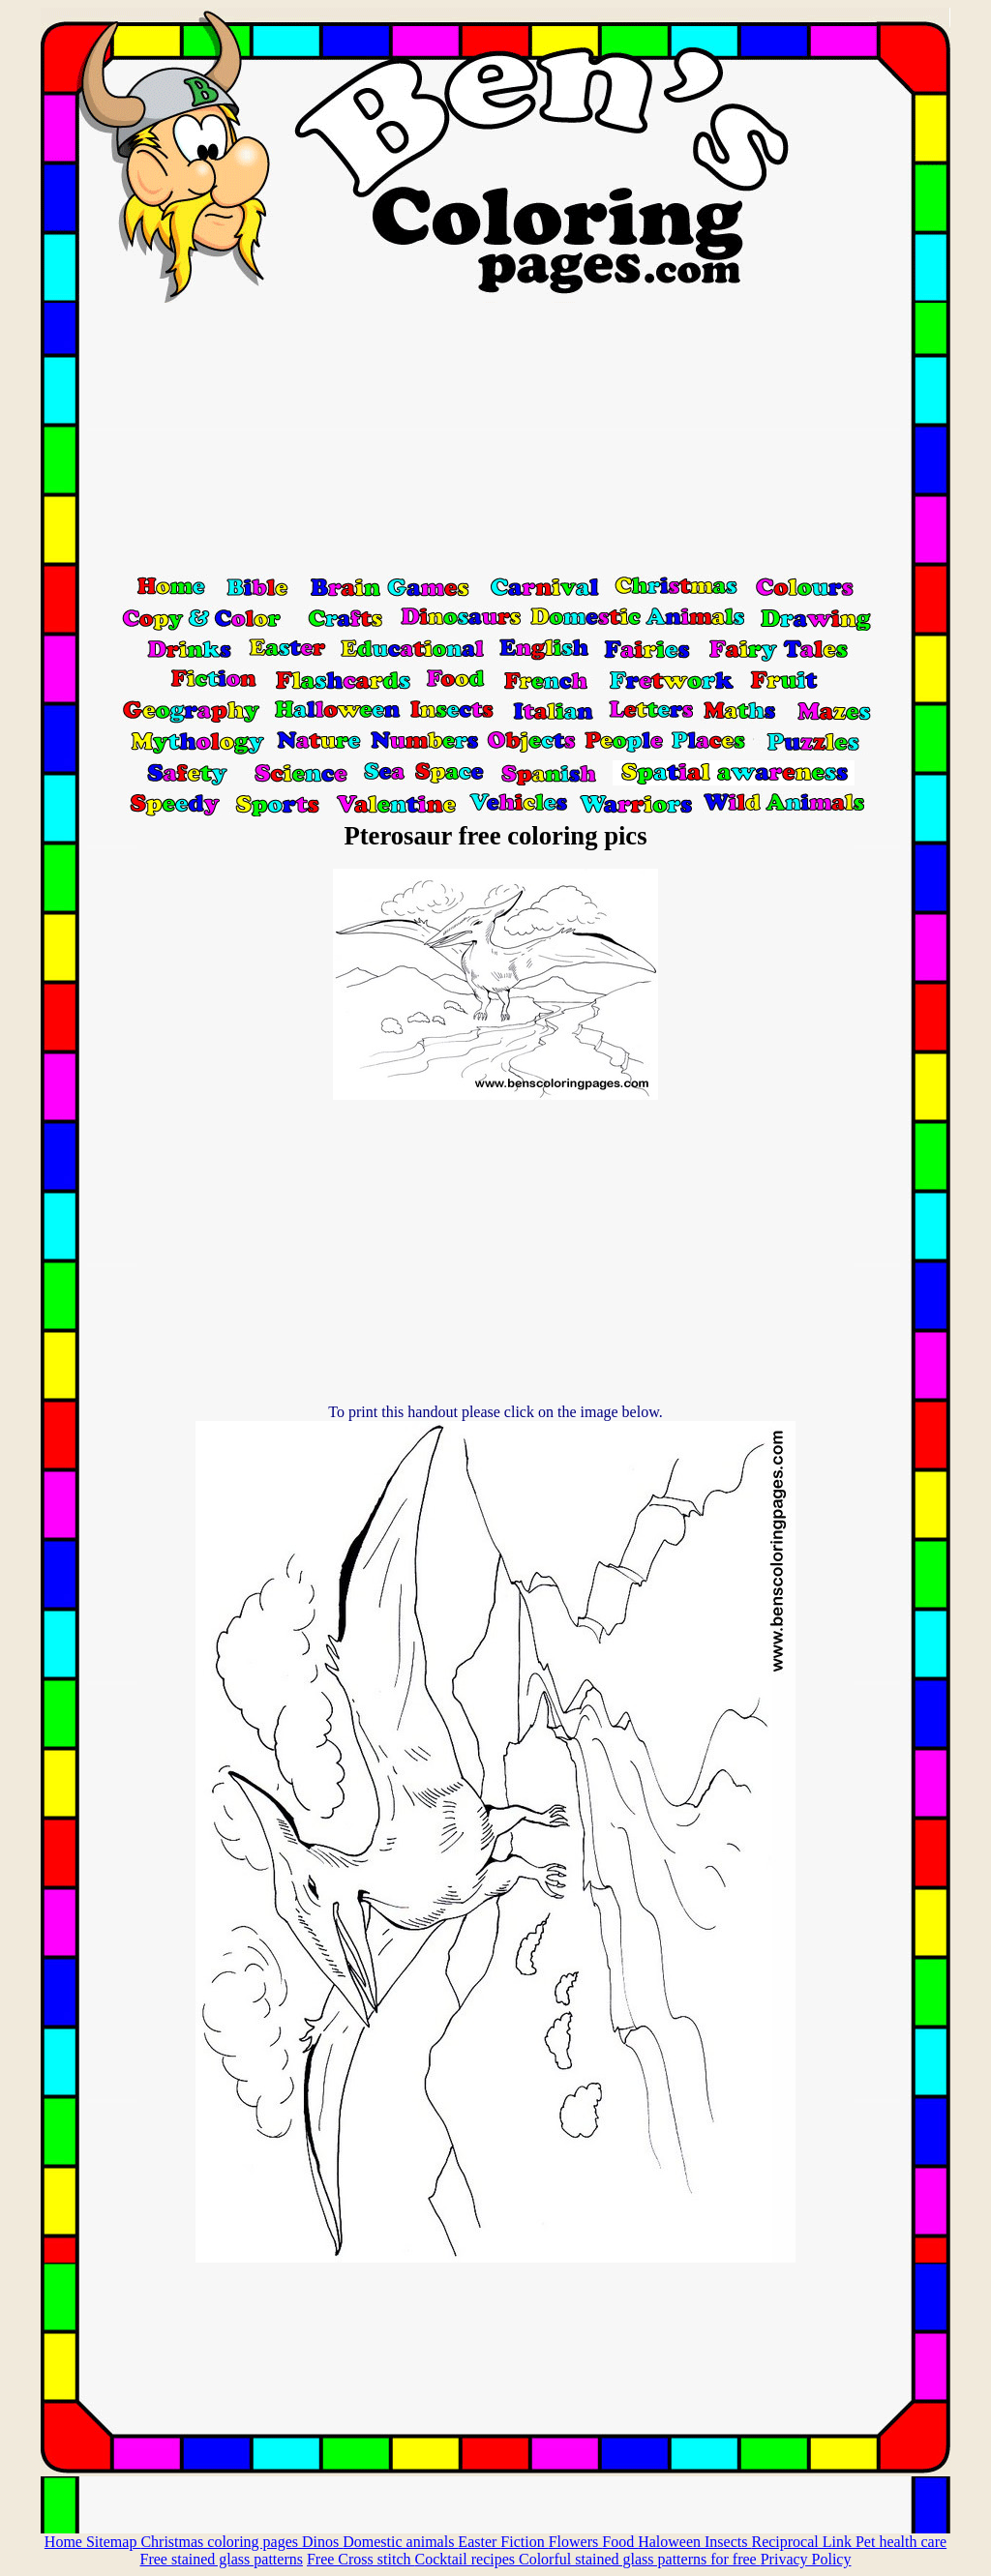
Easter (479, 2541)
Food (620, 2541)
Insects (728, 2541)
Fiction (524, 2541)
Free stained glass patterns (221, 2559)
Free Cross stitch (361, 2559)
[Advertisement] (495, 438)
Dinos (322, 2541)
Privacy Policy (806, 2559)
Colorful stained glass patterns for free (640, 2559)
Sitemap (113, 2541)
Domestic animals (400, 2541)
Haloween (671, 2541)
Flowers (576, 2541)
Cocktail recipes (466, 2559)
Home (65, 2541)
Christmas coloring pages (221, 2541)
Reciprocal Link (803, 2541)
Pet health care (901, 2541)
